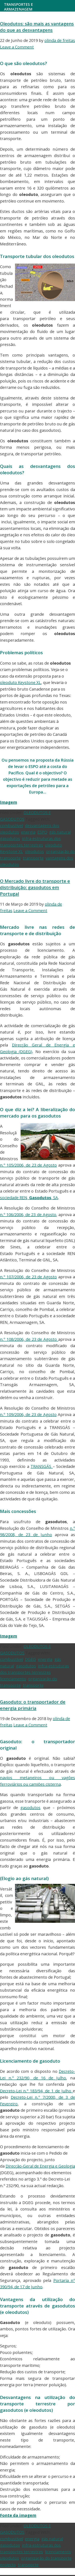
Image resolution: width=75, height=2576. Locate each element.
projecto (8, 2564)
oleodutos (34, 851)
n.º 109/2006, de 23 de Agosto (28, 1414)
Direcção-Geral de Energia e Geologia (40, 2166)
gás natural (60, 832)
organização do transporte (46, 2558)
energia (28, 832)
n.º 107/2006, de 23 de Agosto (28, 1277)
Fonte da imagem (18, 2515)
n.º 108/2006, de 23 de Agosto (29, 1339)
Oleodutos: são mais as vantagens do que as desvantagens (37, 27)
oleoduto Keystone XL (20, 682)
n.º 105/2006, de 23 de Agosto (28, 1165)
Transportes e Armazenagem (18, 7)
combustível (11, 825)
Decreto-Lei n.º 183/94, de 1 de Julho (36, 2091)
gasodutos (10, 838)
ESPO (42, 832)
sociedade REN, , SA (29, 1197)
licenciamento (13, 1679)
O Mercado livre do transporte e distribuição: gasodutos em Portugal (35, 887)
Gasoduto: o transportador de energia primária (32, 1705)
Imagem (8, 802)
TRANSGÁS (42, 1466)
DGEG (30, 1659)
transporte (33, 858)
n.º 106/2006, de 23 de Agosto (28, 1214)
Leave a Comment (17, 47)
